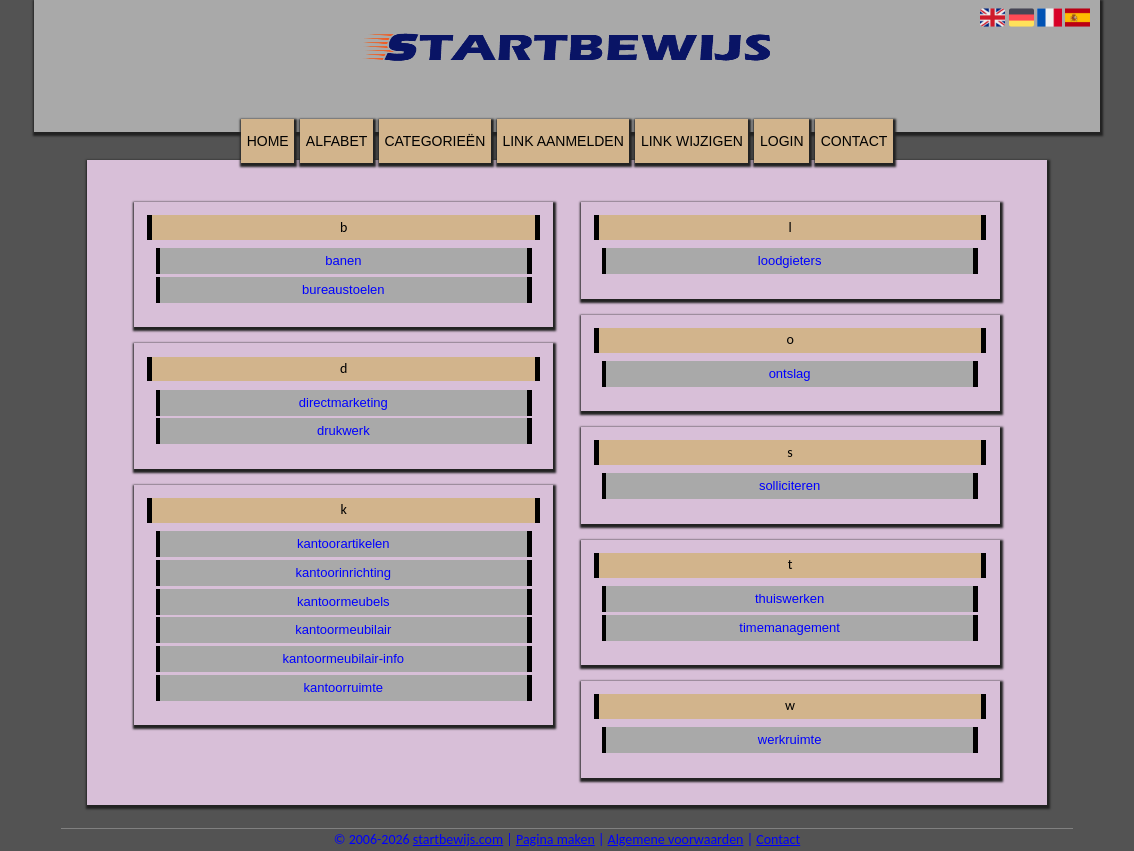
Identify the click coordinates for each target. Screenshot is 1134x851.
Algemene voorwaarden (676, 839)
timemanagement (789, 627)
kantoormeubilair (343, 629)
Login (782, 141)
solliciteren (789, 485)
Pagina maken (555, 839)
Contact (854, 141)
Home (268, 141)
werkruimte (790, 739)
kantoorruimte (343, 687)
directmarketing (343, 402)
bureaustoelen (343, 289)
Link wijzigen (692, 141)
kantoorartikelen (343, 543)
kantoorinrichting (343, 572)
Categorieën (434, 141)
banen (343, 260)
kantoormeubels (343, 601)
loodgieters (790, 260)
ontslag (790, 373)
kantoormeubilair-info (343, 658)
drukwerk (343, 430)
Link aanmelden (562, 141)
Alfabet (336, 141)
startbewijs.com (458, 839)
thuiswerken (789, 598)
